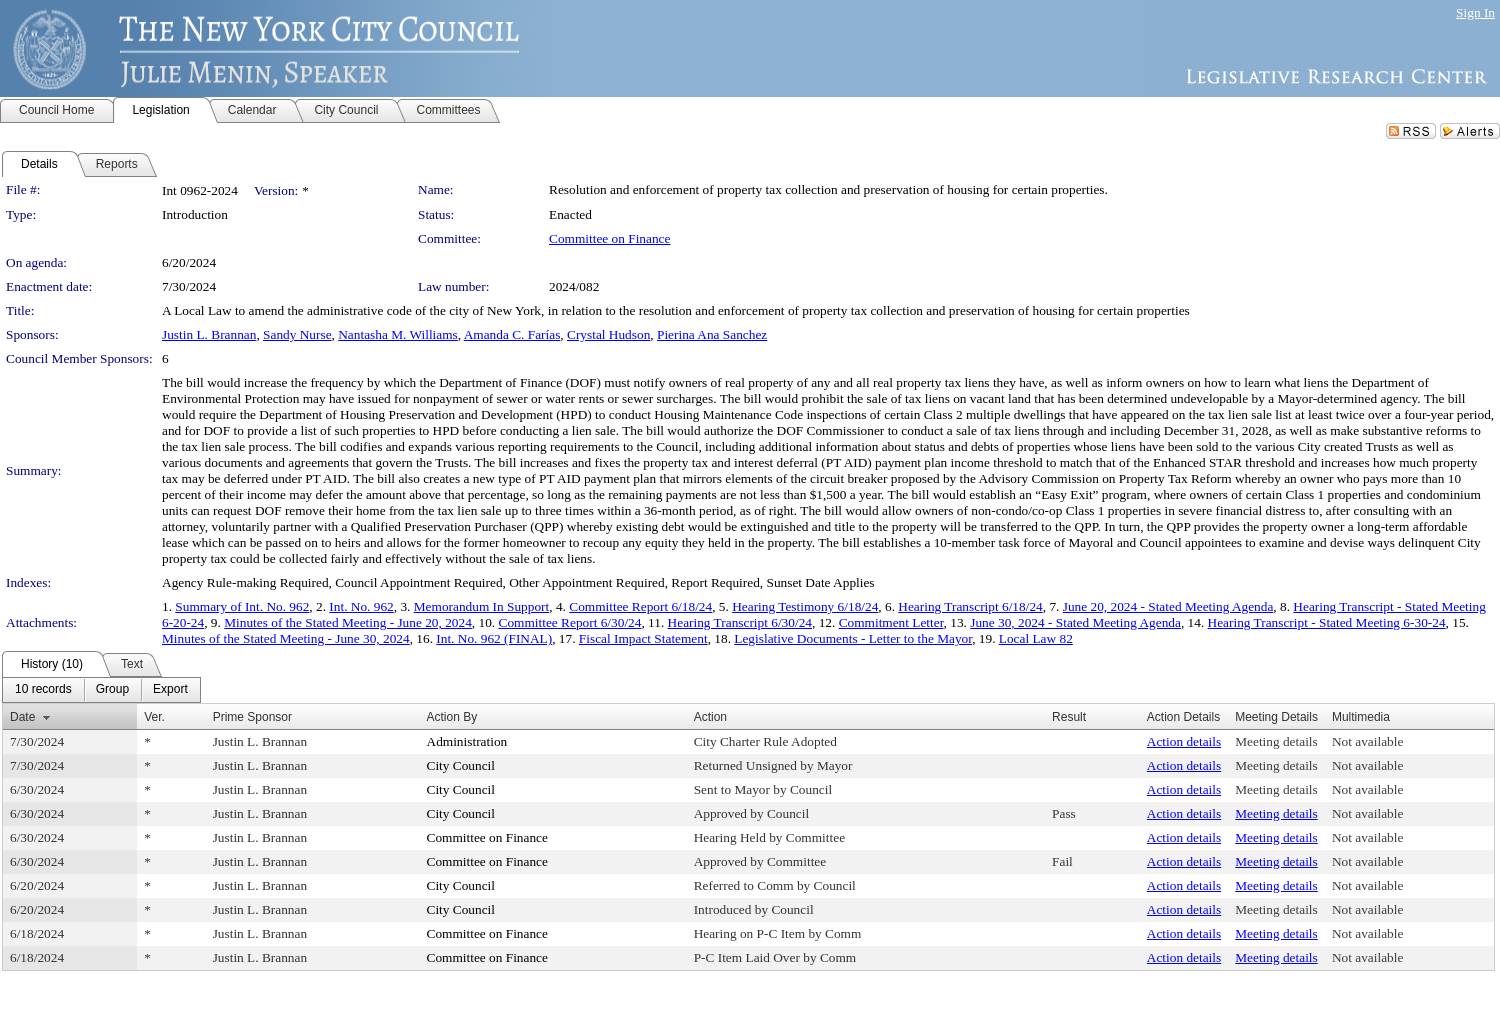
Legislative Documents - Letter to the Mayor (853, 638)
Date (22, 717)
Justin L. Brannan (209, 334)
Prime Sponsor (252, 717)
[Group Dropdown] (112, 690)
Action (710, 717)
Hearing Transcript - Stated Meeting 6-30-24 (1327, 622)
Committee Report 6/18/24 (640, 606)
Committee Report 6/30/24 (570, 622)
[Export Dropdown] (170, 690)
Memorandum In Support (482, 606)
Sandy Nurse (297, 334)
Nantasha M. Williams (398, 334)
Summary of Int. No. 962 (242, 606)
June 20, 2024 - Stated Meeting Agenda (1168, 606)
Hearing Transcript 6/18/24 (970, 606)
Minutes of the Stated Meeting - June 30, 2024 (286, 638)
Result (1069, 717)
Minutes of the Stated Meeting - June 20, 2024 (348, 622)
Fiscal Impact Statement (643, 638)
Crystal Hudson (608, 334)
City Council (461, 765)
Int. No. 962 (361, 606)
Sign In (1475, 12)
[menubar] (101, 690)
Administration (467, 741)
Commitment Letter (891, 622)
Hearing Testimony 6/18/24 (805, 606)
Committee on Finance (609, 238)
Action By (452, 717)
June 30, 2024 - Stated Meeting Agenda (1075, 622)
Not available (1367, 741)
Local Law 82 (1036, 638)
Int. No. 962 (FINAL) (494, 638)
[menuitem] (43, 690)
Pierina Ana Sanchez (712, 334)
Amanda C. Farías (512, 334)
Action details (1184, 741)
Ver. (154, 717)
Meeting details (1276, 741)
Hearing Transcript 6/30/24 (740, 622)
